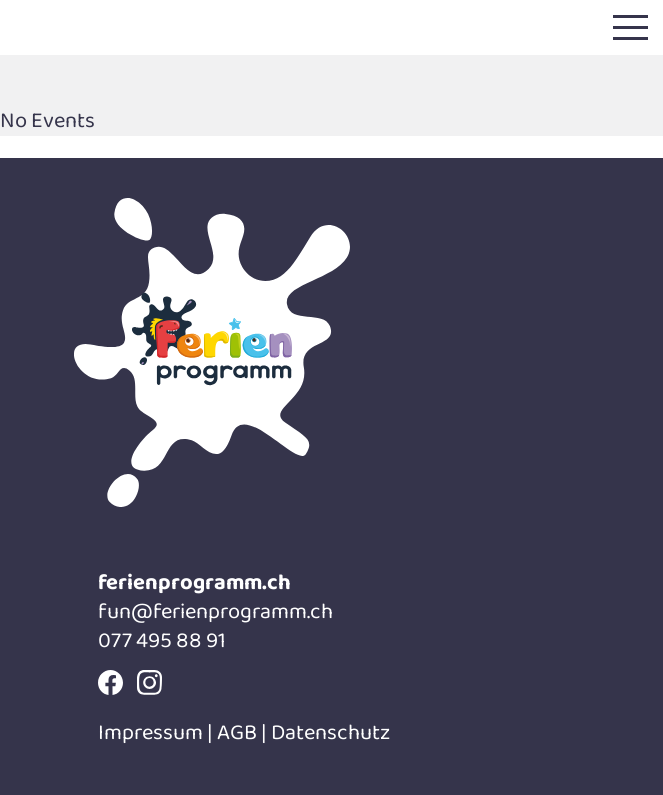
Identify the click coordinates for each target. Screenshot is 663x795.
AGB (237, 733)
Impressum (152, 733)
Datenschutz (330, 733)
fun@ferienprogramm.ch (215, 612)
